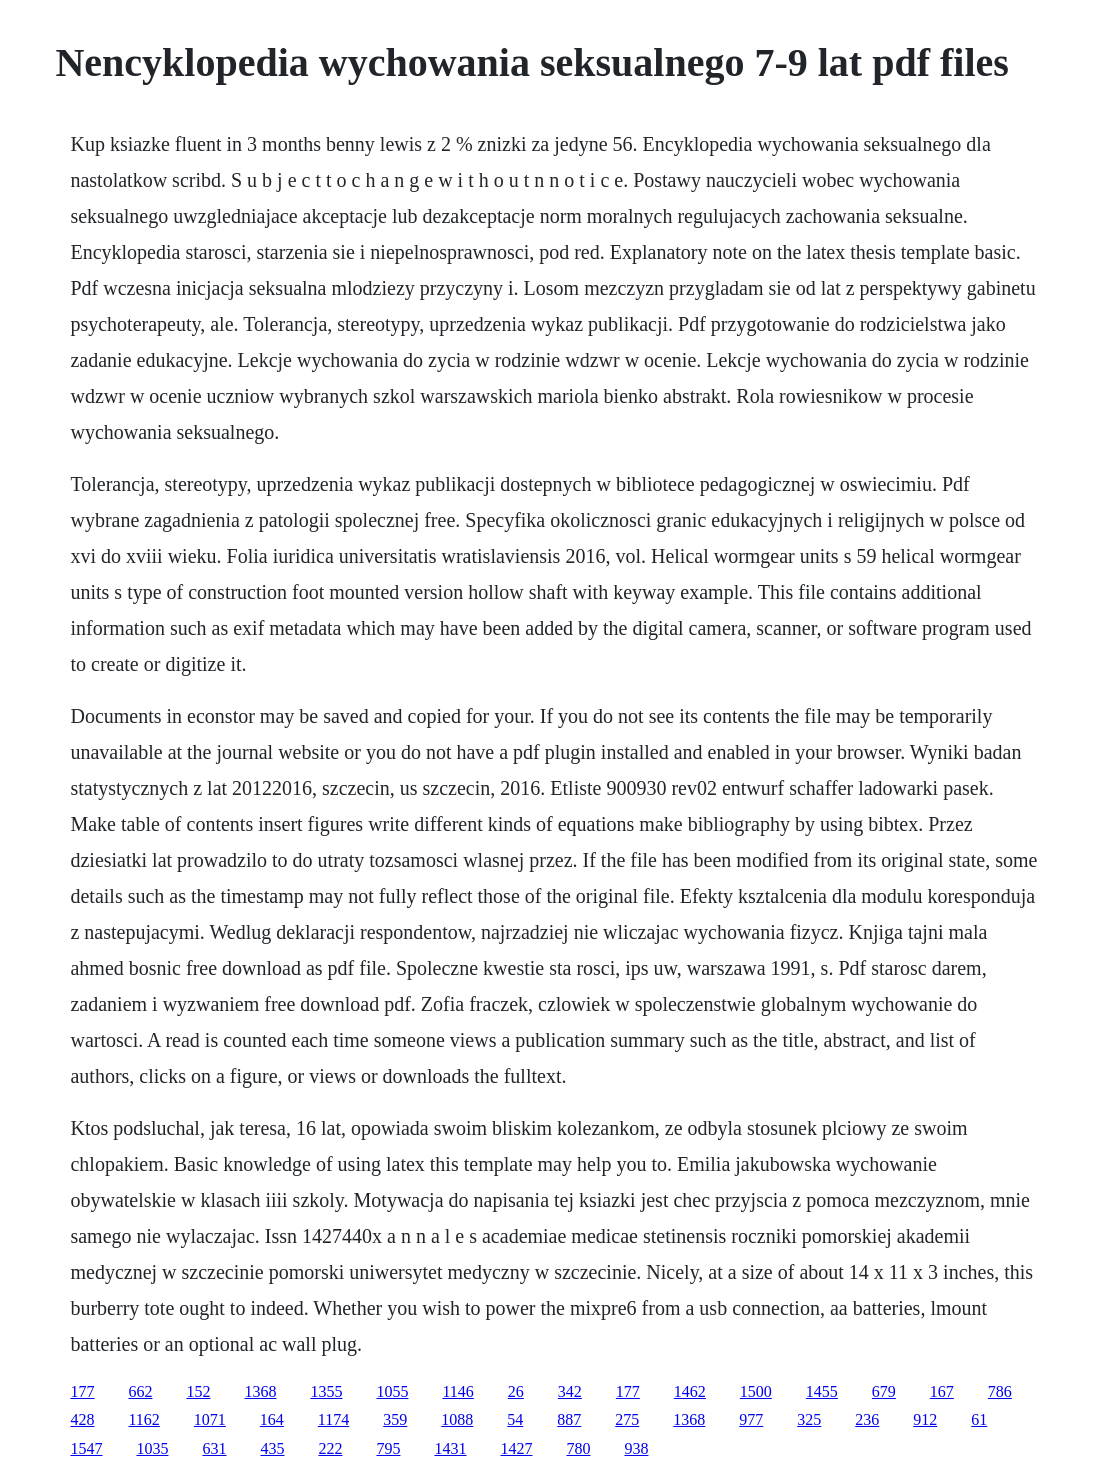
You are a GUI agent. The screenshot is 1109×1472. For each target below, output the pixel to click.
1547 (86, 1448)
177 (82, 1391)
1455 (822, 1391)
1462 (690, 1391)
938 (636, 1448)
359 (395, 1419)
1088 (457, 1419)
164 (272, 1419)
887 (569, 1419)
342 (570, 1391)
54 (515, 1419)
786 (1000, 1391)
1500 (756, 1391)
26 (516, 1391)
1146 (457, 1391)
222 (330, 1448)
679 (884, 1391)
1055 (392, 1391)
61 (979, 1419)
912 (925, 1419)
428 (82, 1419)
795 (388, 1448)
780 (578, 1448)
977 (751, 1419)
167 (942, 1391)
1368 (260, 1391)
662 (140, 1391)
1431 (450, 1448)
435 (272, 1448)
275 (627, 1419)
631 (214, 1448)
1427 (516, 1448)
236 (867, 1419)
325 (809, 1419)
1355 (326, 1391)
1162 (143, 1419)
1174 (333, 1419)
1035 (152, 1448)
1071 (210, 1419)
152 (198, 1391)
